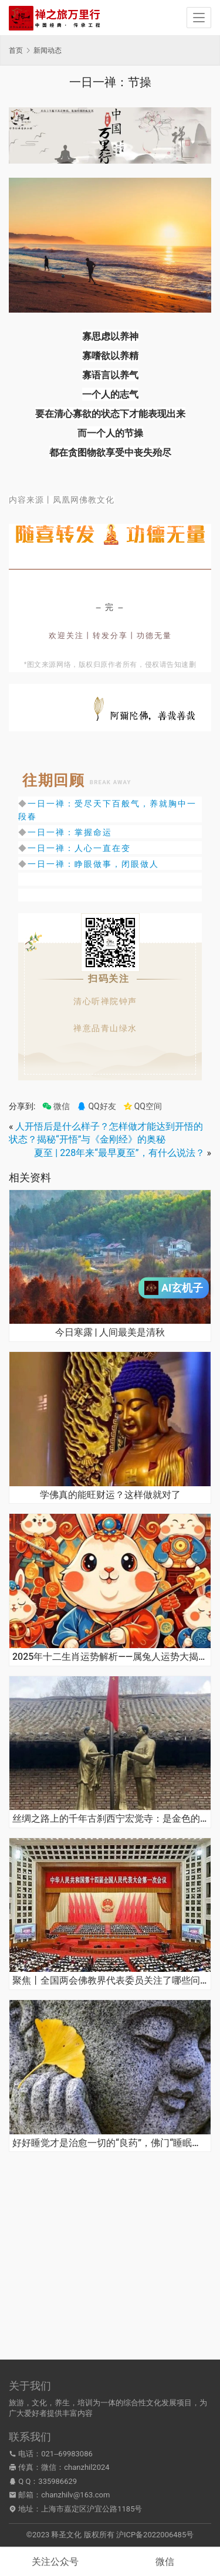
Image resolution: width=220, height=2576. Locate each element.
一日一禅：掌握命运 (70, 832)
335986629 (57, 2481)
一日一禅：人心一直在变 (79, 847)
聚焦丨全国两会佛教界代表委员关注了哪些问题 (110, 1980)
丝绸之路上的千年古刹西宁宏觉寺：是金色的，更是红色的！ (110, 1819)
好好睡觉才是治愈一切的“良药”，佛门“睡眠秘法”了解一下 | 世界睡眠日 (110, 2143)
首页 (16, 50)
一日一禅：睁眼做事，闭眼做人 (93, 863)
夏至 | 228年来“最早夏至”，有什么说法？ (119, 1152)
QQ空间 (142, 1106)
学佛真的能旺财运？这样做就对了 (110, 1495)
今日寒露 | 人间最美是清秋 (110, 1332)
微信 (56, 1106)
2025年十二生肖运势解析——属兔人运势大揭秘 (110, 1657)
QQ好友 (96, 1106)
